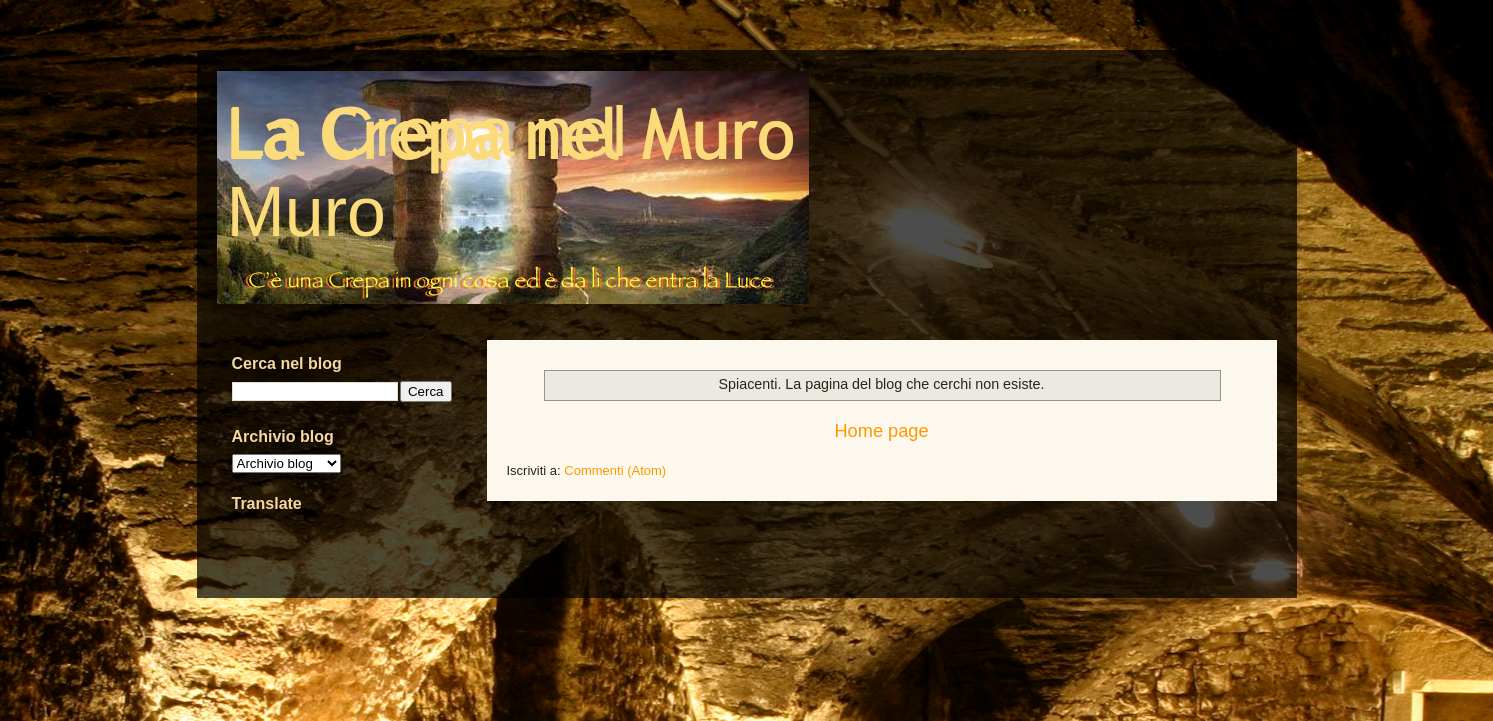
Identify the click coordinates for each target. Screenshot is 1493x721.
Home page (881, 431)
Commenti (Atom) (615, 470)
